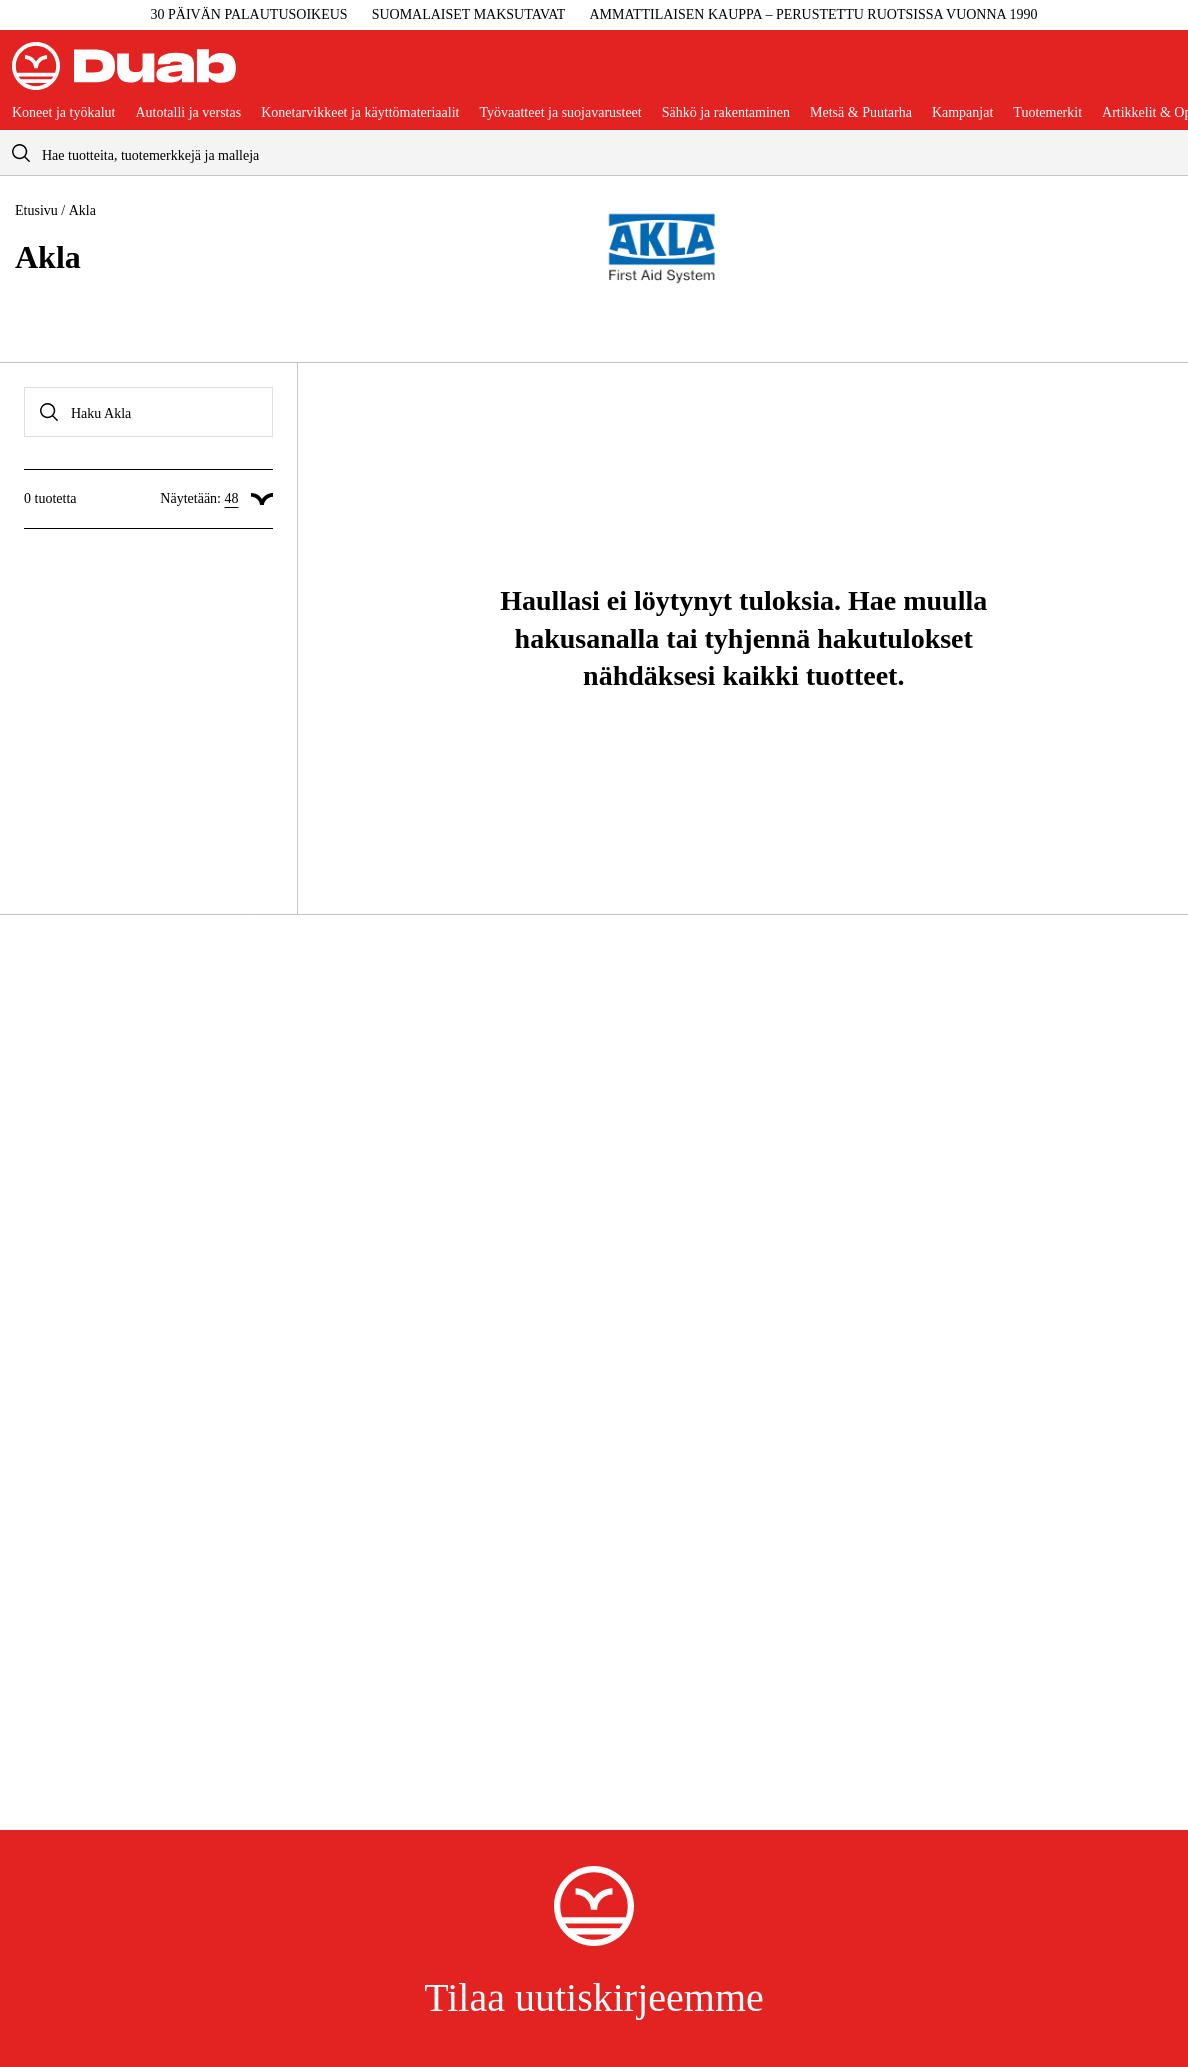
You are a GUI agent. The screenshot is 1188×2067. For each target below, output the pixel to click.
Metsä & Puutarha (861, 113)
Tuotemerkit (1047, 113)
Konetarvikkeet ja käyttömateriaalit (360, 113)
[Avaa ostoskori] (1160, 74)
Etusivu (36, 210)
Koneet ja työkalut (63, 113)
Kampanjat (962, 113)
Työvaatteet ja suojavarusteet (560, 113)
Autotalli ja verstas (188, 113)
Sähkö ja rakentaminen (726, 113)
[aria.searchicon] (21, 152)
